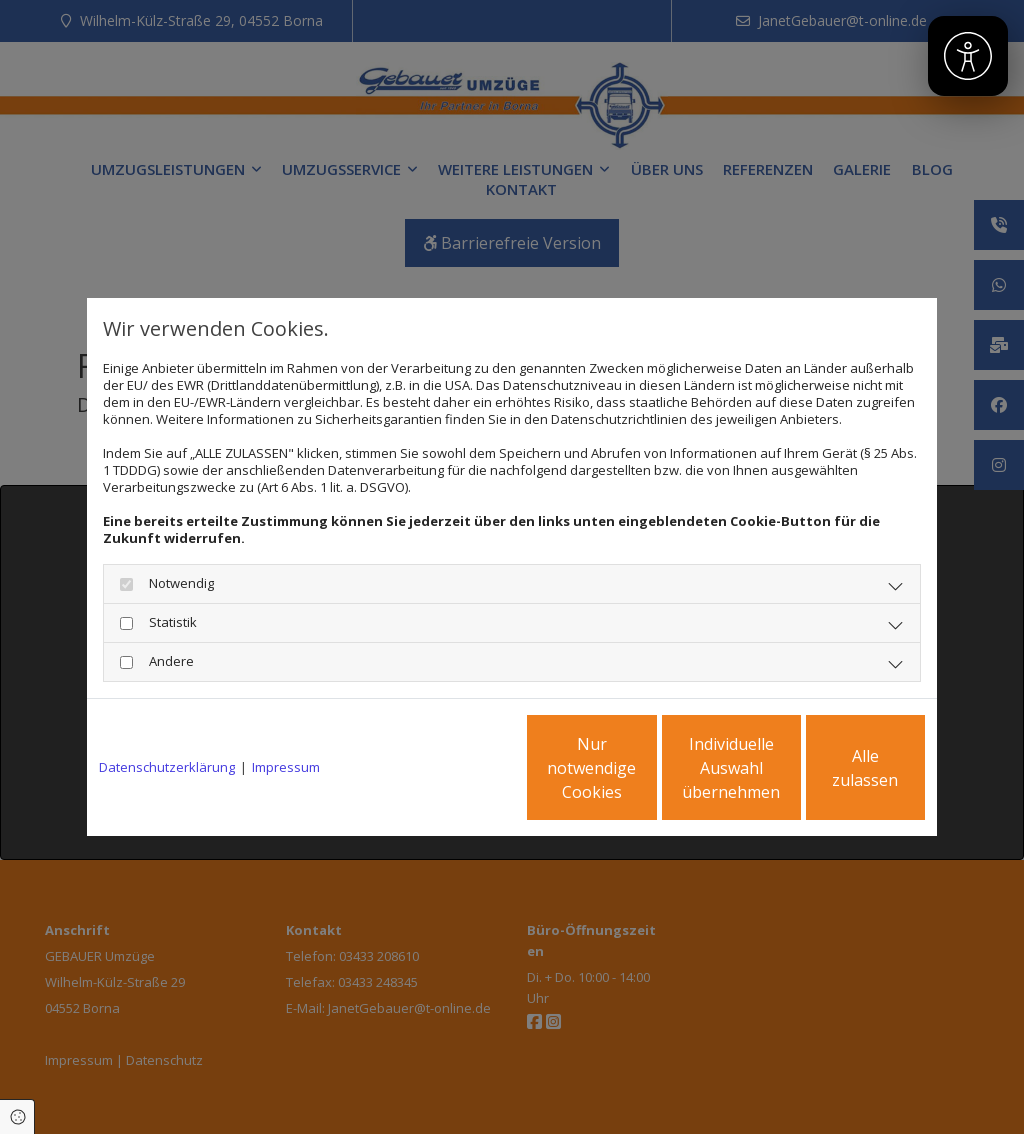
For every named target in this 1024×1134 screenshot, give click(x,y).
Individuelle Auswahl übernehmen (643, 768)
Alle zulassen (832, 768)
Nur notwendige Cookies (452, 768)
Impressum (286, 767)
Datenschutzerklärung (167, 767)
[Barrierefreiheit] (968, 56)
